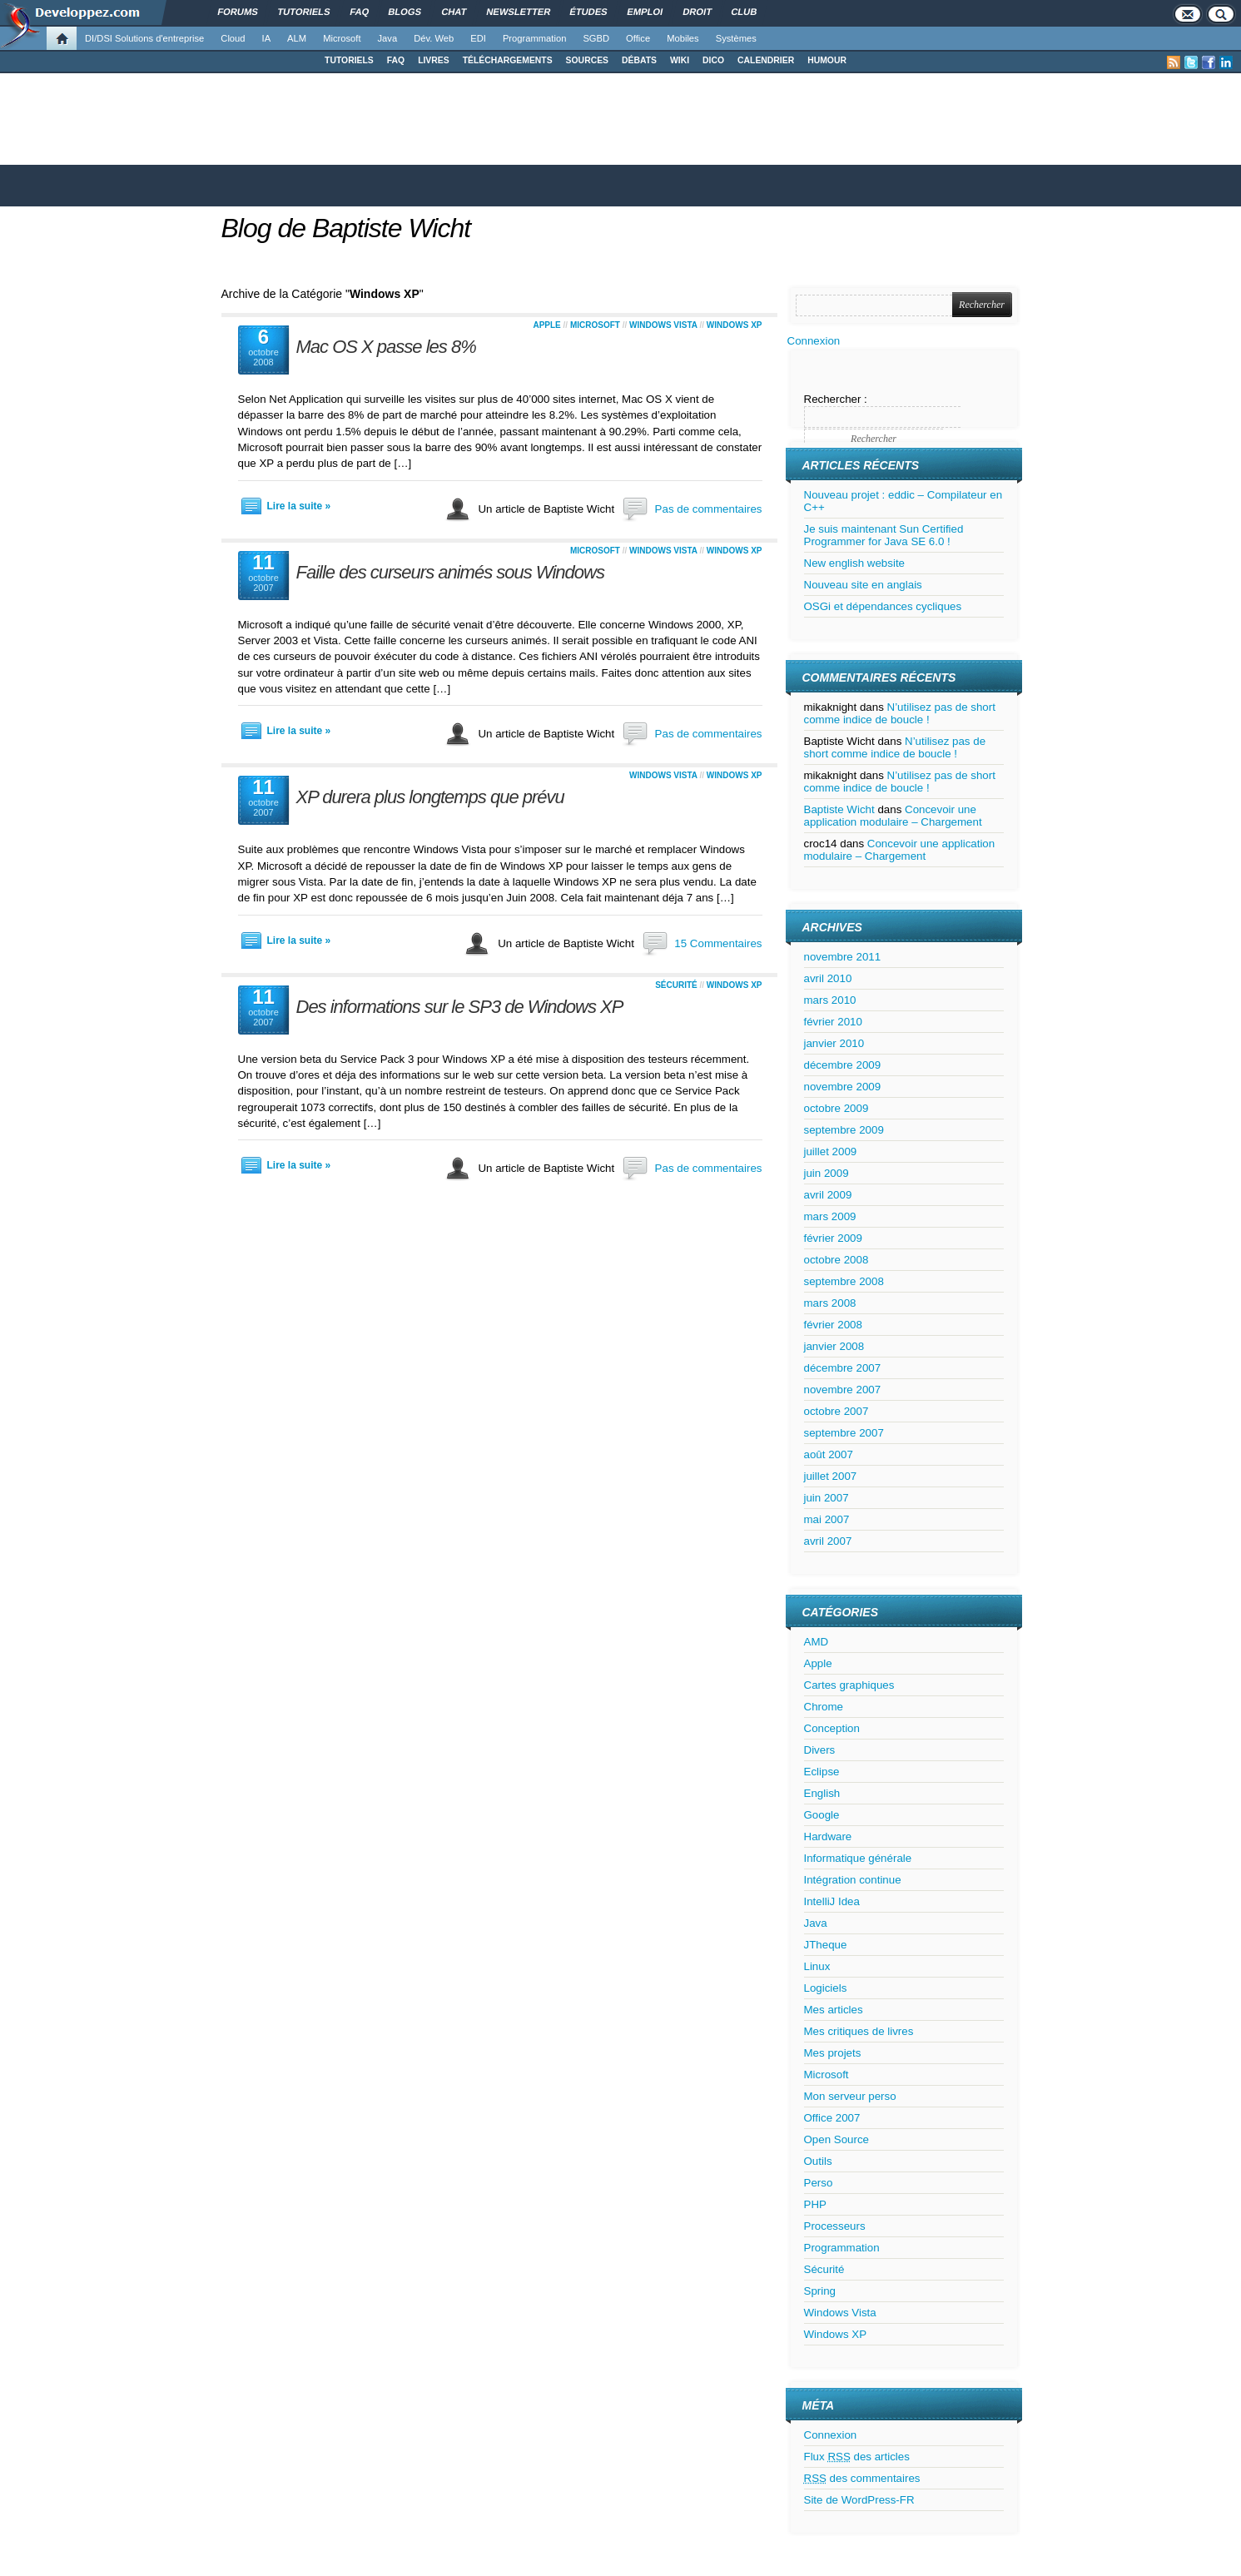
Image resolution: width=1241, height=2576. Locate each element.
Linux (817, 1966)
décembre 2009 (842, 1065)
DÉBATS (639, 60)
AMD (816, 1641)
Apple (546, 325)
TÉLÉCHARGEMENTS (508, 60)
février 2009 (833, 1238)
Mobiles (683, 38)
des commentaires (862, 2478)
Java (388, 38)
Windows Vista (663, 325)
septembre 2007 (844, 1433)
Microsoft (341, 38)
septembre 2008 (844, 1281)
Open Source (837, 2139)
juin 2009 (826, 1173)
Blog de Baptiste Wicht (346, 228)
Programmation (534, 38)
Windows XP (734, 325)
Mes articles (833, 2009)
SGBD (596, 38)
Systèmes (736, 38)
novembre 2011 (842, 956)
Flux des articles (857, 2456)
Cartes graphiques (849, 1685)
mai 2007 (827, 1519)
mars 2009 (830, 1216)
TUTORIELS (349, 60)
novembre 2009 (842, 1086)
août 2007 (828, 1454)
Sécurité (676, 985)
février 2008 (833, 1324)
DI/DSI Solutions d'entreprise (144, 38)
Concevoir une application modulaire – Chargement (893, 815)
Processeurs (835, 2226)
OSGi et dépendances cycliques (883, 606)
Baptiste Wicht (839, 809)
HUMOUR (826, 60)
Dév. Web (434, 38)
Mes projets (832, 2053)
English (822, 1793)
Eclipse (822, 1771)
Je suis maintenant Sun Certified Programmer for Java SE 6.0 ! (884, 535)
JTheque (825, 1944)
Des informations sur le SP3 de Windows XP (459, 1006)
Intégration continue (852, 1880)
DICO (713, 60)
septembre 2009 (844, 1130)
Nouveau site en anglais (863, 584)
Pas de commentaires (708, 509)
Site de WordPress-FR (859, 2500)
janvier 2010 (834, 1043)
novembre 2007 (842, 1389)
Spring (820, 2291)
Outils (818, 2161)
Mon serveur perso (850, 2096)
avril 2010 (828, 978)
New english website (855, 563)
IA (266, 38)
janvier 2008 (834, 1346)
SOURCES (587, 60)
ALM (296, 38)
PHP (815, 2204)
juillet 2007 (830, 1476)
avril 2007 (828, 1541)
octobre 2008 (836, 1259)
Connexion (814, 341)
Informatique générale (858, 1858)
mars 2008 (830, 1303)
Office (638, 38)
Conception (832, 1728)
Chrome (823, 1706)
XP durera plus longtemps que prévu (430, 797)
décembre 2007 (842, 1368)
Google (822, 1815)
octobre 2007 (836, 1411)
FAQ (396, 60)
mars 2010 (830, 1000)
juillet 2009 (830, 1151)
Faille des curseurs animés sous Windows (450, 572)
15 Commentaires (718, 943)
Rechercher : (835, 399)
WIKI (679, 60)
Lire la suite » (299, 506)
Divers (820, 1750)
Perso (818, 2182)
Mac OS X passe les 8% (386, 346)
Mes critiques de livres (859, 2031)
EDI (478, 38)
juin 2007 (826, 1497)
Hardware (828, 1836)
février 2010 (833, 1021)
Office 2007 (832, 2118)
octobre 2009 (836, 1108)
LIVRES (433, 60)
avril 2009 (828, 1195)
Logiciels (825, 1988)
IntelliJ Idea (832, 1901)
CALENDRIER (765, 60)
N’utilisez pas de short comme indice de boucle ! (899, 713)
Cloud (233, 38)
